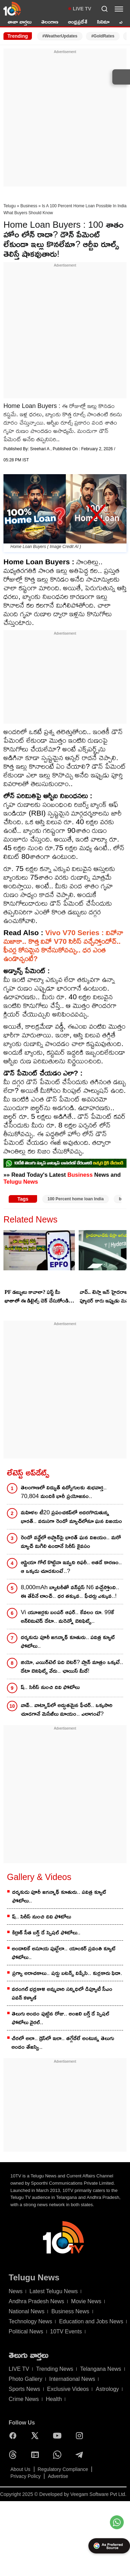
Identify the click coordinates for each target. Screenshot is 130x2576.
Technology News (30, 2321)
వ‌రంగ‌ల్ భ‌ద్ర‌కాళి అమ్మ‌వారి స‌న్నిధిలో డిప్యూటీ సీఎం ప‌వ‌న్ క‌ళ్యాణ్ (62, 1993)
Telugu (9, 205)
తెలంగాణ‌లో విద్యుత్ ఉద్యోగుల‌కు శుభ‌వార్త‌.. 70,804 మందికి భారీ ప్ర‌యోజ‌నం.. (64, 1491)
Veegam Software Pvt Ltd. (98, 2494)
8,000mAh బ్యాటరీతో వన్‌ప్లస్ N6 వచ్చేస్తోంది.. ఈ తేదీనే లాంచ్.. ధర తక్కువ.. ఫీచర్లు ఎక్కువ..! (70, 1591)
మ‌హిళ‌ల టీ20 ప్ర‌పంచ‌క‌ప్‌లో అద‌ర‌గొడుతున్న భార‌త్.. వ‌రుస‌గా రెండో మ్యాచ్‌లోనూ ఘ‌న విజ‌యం (71, 1516)
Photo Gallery (25, 2379)
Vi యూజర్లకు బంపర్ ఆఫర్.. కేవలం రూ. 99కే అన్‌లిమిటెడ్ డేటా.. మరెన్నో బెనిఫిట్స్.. (67, 1616)
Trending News (54, 2369)
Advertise (58, 2476)
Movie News (86, 2301)
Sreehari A (40, 448)
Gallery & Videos (39, 1877)
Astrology (107, 2389)
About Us (20, 2469)
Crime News (24, 2399)
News (16, 2291)
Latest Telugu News (53, 2291)
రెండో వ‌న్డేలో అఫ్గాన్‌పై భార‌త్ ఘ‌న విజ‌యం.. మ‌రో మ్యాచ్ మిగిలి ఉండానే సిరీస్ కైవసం (71, 1541)
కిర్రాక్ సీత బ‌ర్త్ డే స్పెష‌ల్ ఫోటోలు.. (46, 1932)
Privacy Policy (25, 2476)
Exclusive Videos (68, 2389)
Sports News (24, 2389)
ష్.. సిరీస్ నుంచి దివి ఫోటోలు (50, 1687)
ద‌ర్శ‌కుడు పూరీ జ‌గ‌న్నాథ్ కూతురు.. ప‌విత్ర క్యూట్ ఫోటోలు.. (68, 1641)
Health (54, 2399)
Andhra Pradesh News (36, 2301)
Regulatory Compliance (63, 2469)
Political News (26, 2331)
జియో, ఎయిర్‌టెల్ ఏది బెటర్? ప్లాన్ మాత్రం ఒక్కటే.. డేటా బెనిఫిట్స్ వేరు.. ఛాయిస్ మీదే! (72, 1666)
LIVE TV (82, 8)
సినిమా (103, 22)
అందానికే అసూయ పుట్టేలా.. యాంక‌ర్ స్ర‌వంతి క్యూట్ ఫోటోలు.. (63, 1952)
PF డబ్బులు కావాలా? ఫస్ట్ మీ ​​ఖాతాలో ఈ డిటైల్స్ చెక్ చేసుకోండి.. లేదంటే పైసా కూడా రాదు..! (38, 1297)
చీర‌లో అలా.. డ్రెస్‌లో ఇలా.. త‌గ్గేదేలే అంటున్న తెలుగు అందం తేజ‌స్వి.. (62, 2042)
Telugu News (20, 1181)
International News (72, 2379)
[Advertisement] (65, 120)
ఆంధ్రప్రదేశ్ (77, 22)
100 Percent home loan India (75, 1198)
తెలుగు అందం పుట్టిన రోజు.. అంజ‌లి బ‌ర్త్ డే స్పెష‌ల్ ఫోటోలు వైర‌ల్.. (61, 2018)
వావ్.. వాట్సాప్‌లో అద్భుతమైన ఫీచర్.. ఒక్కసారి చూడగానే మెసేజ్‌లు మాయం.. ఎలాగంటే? (66, 1709)
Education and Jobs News (91, 2321)
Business (28, 205)
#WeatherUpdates (59, 36)
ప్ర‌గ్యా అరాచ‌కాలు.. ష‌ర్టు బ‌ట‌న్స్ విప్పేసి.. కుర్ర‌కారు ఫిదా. (67, 1973)
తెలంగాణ (49, 22)
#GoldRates (102, 36)
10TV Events (66, 2331)
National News (26, 2311)
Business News (70, 2311)
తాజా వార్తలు (20, 22)
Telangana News (100, 2369)
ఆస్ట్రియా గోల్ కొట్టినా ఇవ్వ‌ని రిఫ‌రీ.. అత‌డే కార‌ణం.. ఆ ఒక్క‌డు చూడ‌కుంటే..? (71, 1566)
